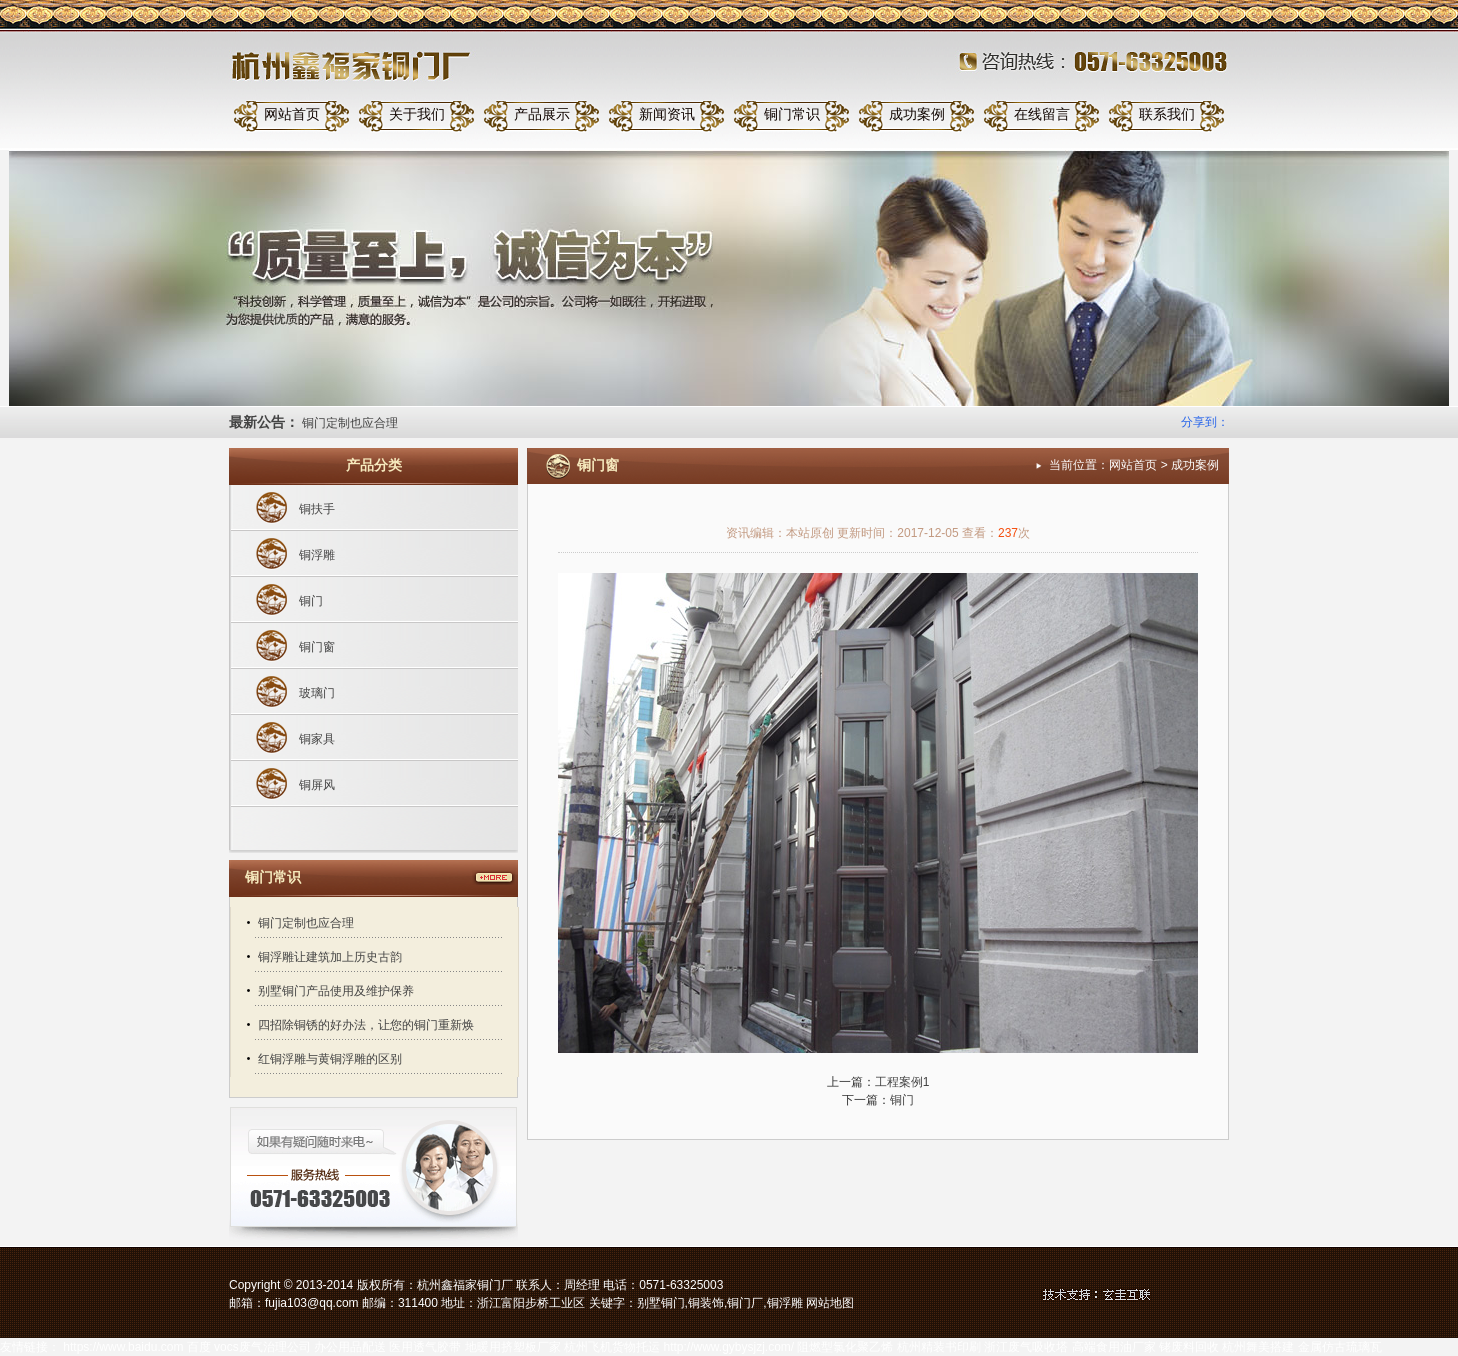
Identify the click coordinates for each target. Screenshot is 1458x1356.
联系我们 (1167, 114)
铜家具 (317, 739)
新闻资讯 (667, 114)
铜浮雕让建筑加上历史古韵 (330, 957)
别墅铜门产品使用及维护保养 (336, 991)
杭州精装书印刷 (939, 1347)
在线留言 (1042, 114)
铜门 (311, 601)
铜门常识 (792, 114)
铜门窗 (317, 647)
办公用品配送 (350, 1347)
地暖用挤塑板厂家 (513, 1347)
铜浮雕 (317, 555)
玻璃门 (317, 693)
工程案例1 (902, 1082)
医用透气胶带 (425, 1347)
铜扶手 (317, 509)
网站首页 (292, 114)
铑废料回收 (1189, 1347)
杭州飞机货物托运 (612, 1347)
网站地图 (830, 1303)
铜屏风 (317, 785)
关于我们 (417, 114)
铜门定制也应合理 (350, 423)
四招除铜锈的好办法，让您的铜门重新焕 (366, 1025)
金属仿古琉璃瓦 (1340, 1347)
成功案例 (917, 114)
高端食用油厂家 (1114, 1347)
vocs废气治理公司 (262, 1347)
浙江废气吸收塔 (1026, 1347)
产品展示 (542, 114)
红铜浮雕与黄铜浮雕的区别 (330, 1059)
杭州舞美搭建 (1258, 1347)
